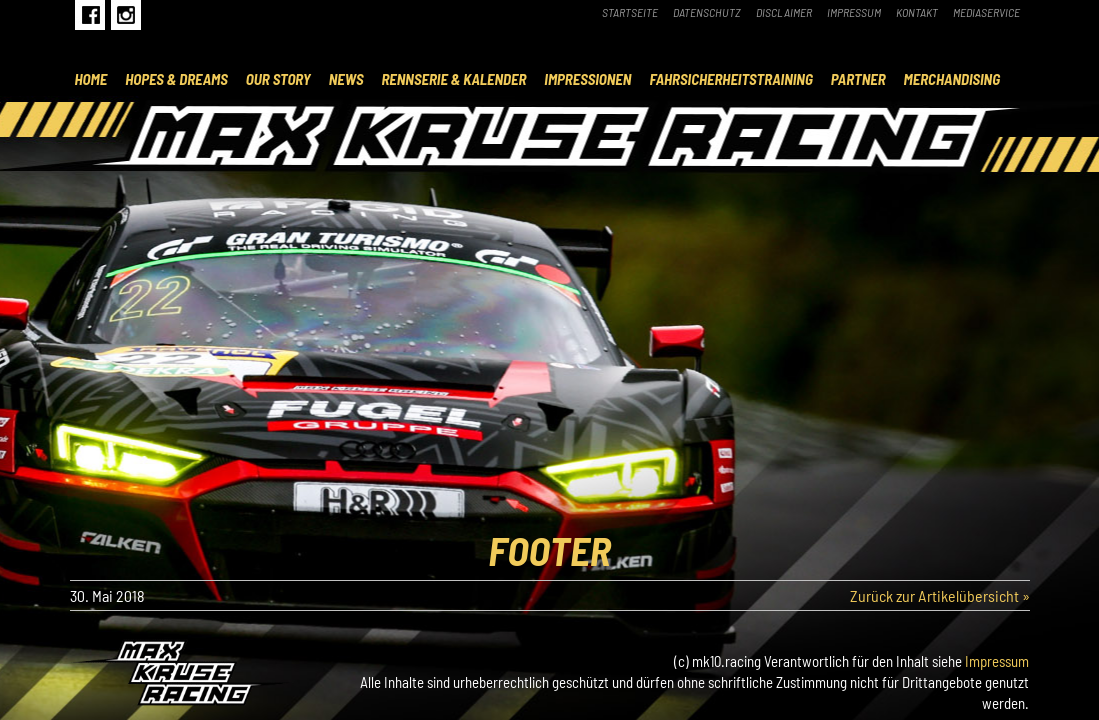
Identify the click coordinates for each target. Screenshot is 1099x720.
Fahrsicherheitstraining (730, 79)
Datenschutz (707, 12)
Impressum (854, 12)
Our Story (278, 79)
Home (91, 79)
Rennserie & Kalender (453, 79)
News (346, 79)
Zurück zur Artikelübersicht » (940, 595)
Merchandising (952, 79)
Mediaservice (986, 12)
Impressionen (587, 79)
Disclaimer (784, 12)
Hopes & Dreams (176, 79)
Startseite (630, 12)
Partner (858, 79)
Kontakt (917, 12)
